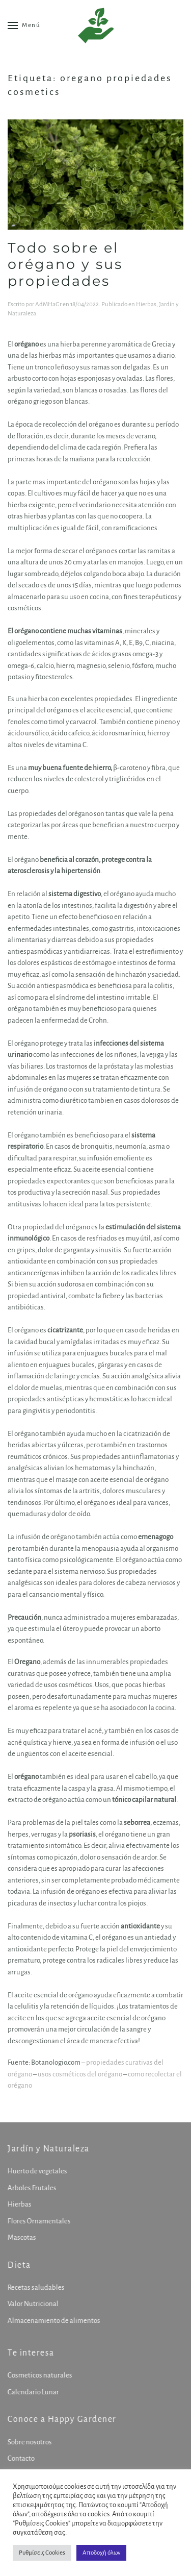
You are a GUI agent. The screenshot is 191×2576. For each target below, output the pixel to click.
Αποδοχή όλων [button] (101, 2552)
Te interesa (30, 2353)
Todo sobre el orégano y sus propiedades (65, 264)
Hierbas (146, 304)
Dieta (18, 2265)
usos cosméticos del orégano (80, 2074)
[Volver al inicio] (96, 25)
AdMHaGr (48, 304)
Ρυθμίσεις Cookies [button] (42, 2552)
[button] (24, 25)
